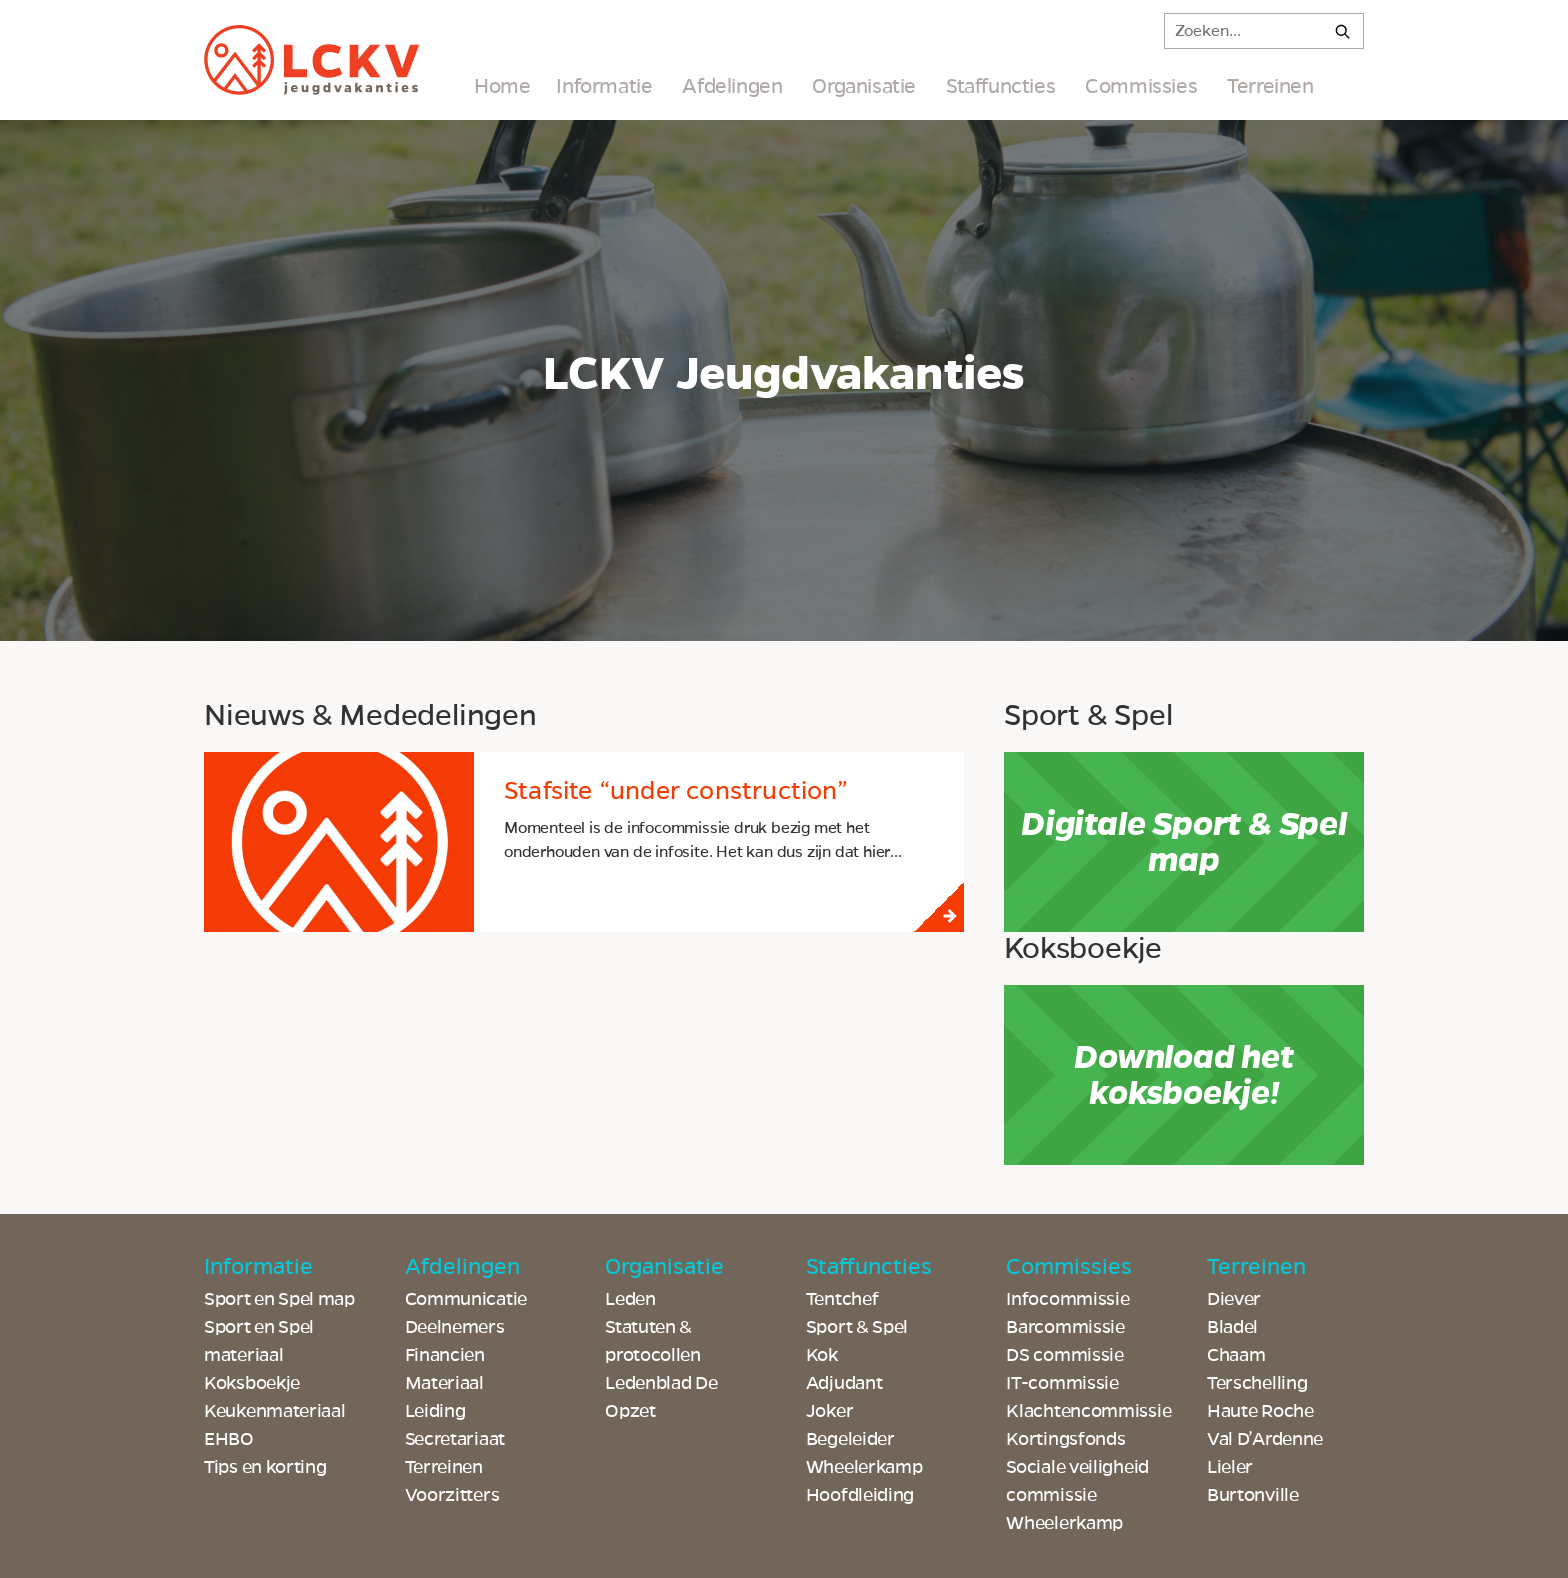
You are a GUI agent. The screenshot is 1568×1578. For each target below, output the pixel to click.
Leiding (435, 1411)
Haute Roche (1260, 1411)
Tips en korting (265, 1467)
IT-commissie (1062, 1383)
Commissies (1141, 86)
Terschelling (1257, 1383)
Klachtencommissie (1088, 1411)
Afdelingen (732, 86)
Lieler (1230, 1467)
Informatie (604, 86)
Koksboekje (252, 1383)
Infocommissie (1067, 1299)
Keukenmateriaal (275, 1411)
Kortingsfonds (1065, 1439)
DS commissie (1064, 1355)
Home (502, 86)
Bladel (1232, 1327)
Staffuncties (1000, 86)
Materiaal (444, 1383)
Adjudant (844, 1383)
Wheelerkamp (1064, 1523)
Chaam (1236, 1355)
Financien (445, 1355)
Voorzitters (452, 1495)
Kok (822, 1355)
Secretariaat (455, 1439)
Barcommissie (1065, 1327)
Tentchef (842, 1299)
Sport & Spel (857, 1327)
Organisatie (864, 86)
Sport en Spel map (279, 1299)
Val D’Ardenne (1265, 1439)
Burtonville (1253, 1495)
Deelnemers (455, 1327)
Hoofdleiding (860, 1495)
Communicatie (466, 1299)
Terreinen (1270, 86)
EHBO (229, 1439)
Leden (630, 1299)
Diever (1234, 1299)
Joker (830, 1411)
